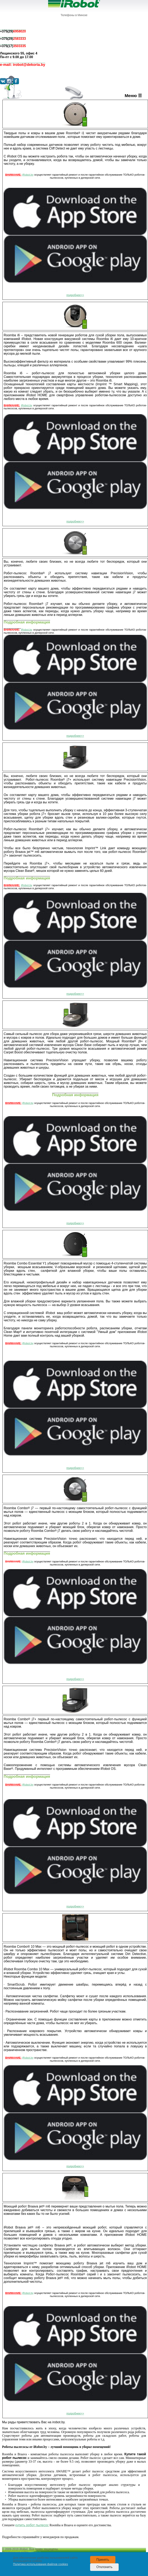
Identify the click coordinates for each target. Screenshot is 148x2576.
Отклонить (104, 2567)
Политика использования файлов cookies (40, 2564)
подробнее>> (75, 295)
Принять (102, 2559)
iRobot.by (27, 174)
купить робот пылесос (32, 2525)
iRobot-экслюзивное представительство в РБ (74, 4)
